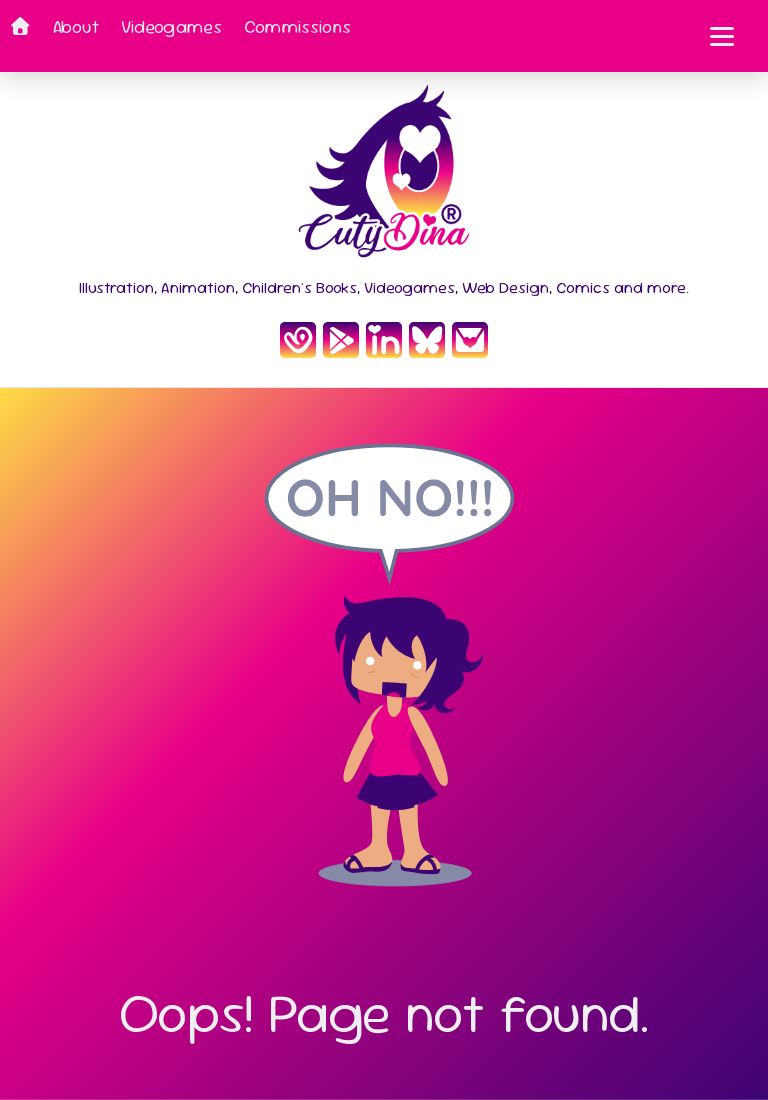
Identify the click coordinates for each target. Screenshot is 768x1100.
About (76, 26)
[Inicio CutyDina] (384, 177)
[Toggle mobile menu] (722, 36)
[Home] (20, 36)
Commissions (297, 26)
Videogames (172, 26)
